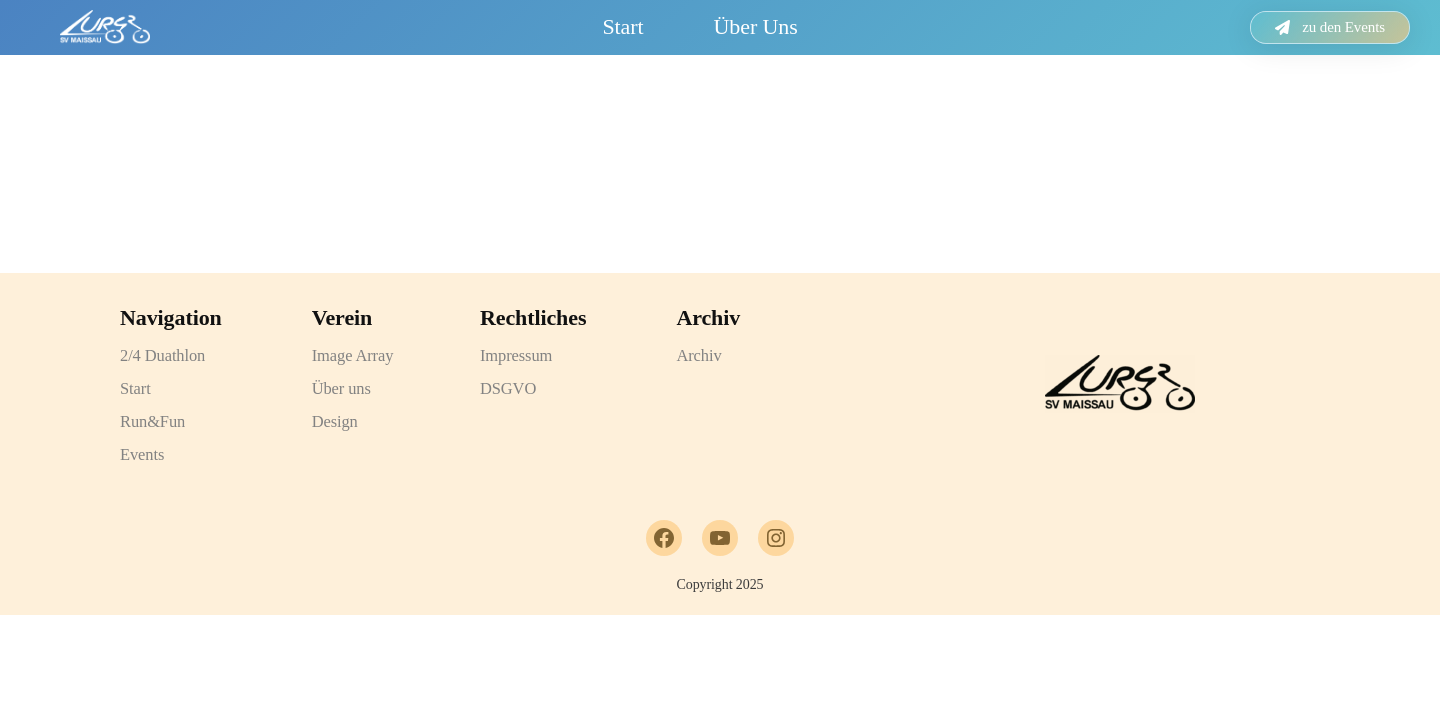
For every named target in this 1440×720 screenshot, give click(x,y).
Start (622, 26)
